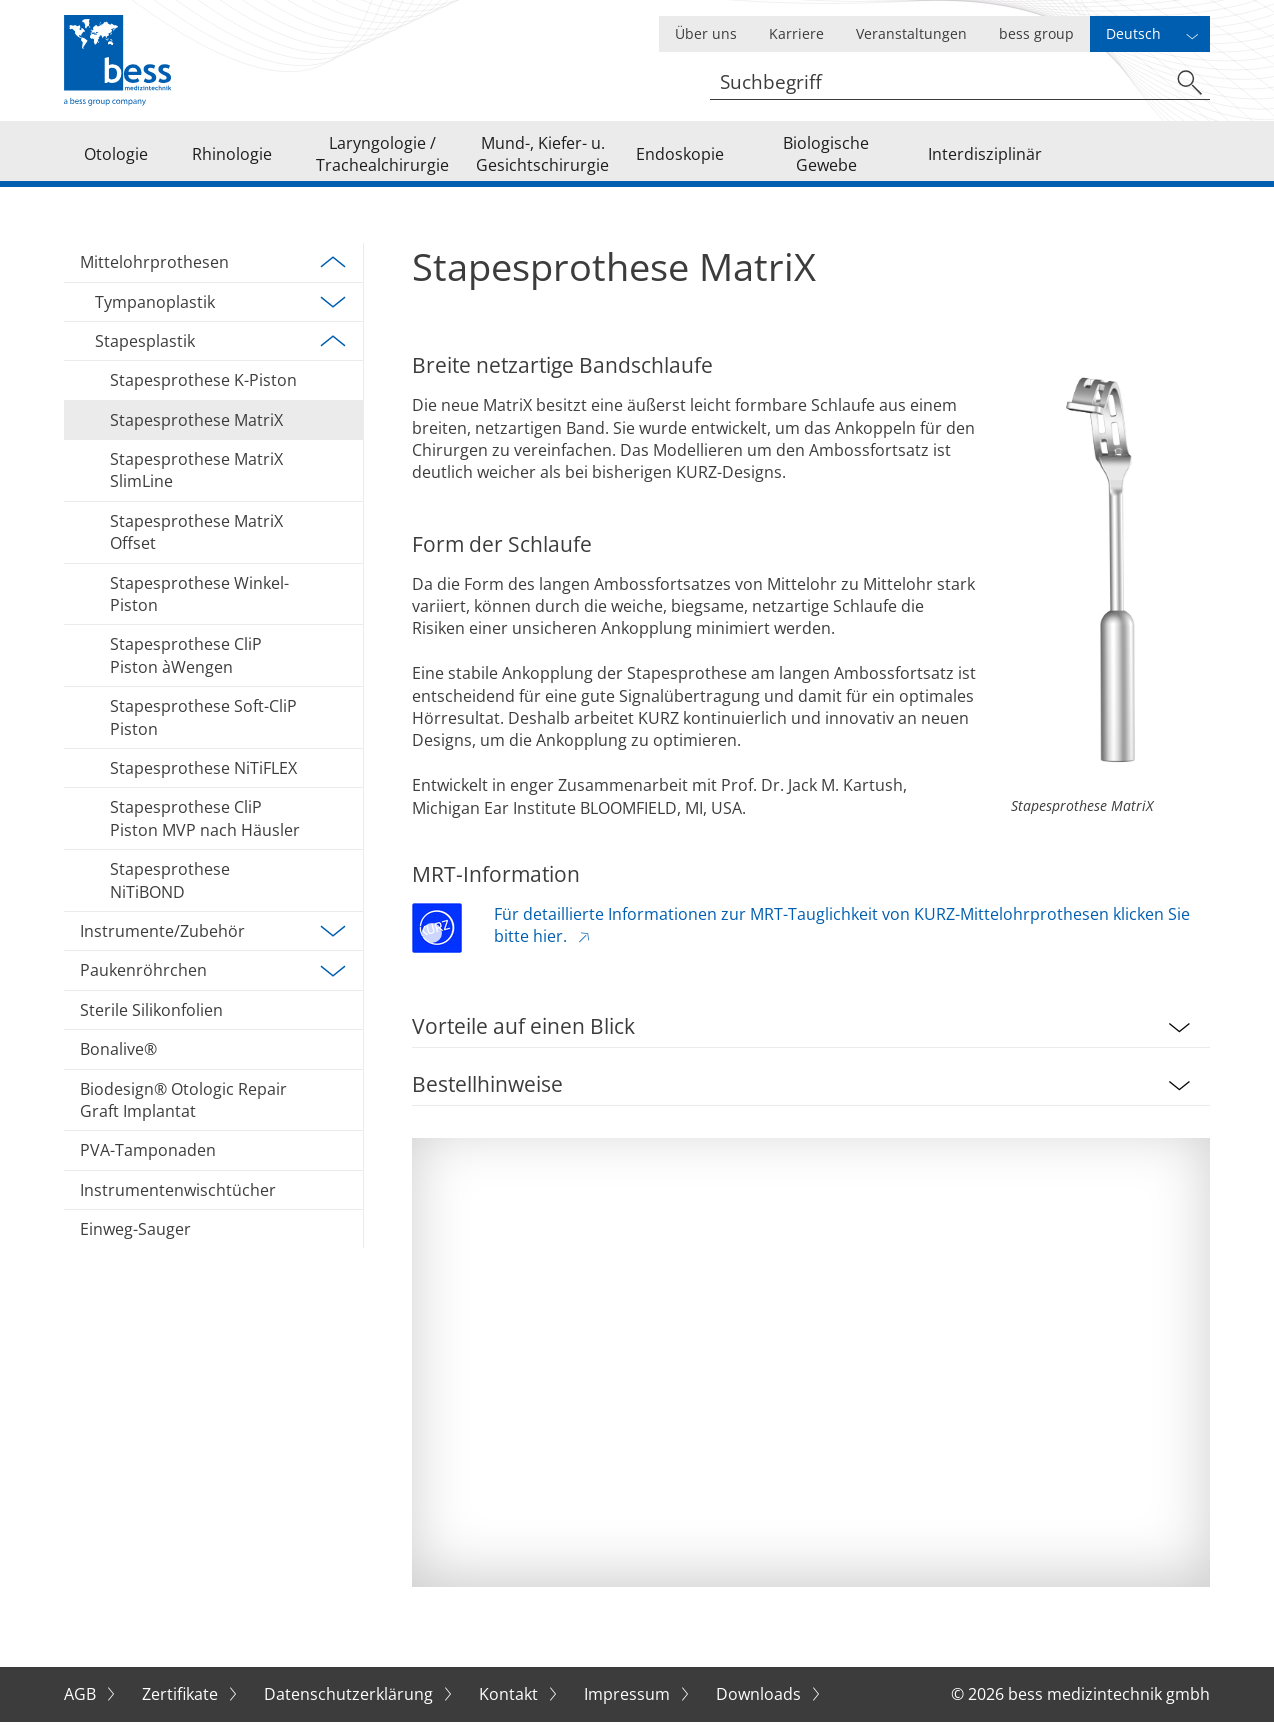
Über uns (706, 33)
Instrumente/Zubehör (213, 945)
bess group (1036, 33)
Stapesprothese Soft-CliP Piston (203, 731)
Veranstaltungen (911, 33)
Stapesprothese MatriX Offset (196, 546)
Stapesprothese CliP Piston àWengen (186, 669)
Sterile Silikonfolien (151, 1024)
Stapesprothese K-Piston (203, 394)
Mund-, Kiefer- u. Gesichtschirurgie (542, 160)
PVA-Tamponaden (148, 1164)
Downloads (760, 1708)
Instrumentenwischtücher (178, 1204)
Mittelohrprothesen (213, 276)
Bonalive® (118, 1063)
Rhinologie (232, 160)
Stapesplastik (221, 355)
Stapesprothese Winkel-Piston (199, 608)
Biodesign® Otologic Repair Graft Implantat (183, 1113)
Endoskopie (680, 160)
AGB (82, 1708)
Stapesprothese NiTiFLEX (203, 782)
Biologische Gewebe (826, 160)
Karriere (796, 33)
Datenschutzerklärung (350, 1708)
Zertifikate (182, 1708)
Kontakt (510, 1708)
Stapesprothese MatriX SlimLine (196, 484)
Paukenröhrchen (213, 984)
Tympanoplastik (221, 316)
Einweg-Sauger (135, 1243)
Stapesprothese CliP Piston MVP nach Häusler (205, 832)
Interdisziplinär (985, 160)
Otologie (116, 160)
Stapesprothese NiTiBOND (170, 894)
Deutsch (1133, 33)
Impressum (629, 1708)
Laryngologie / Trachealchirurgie (382, 160)
